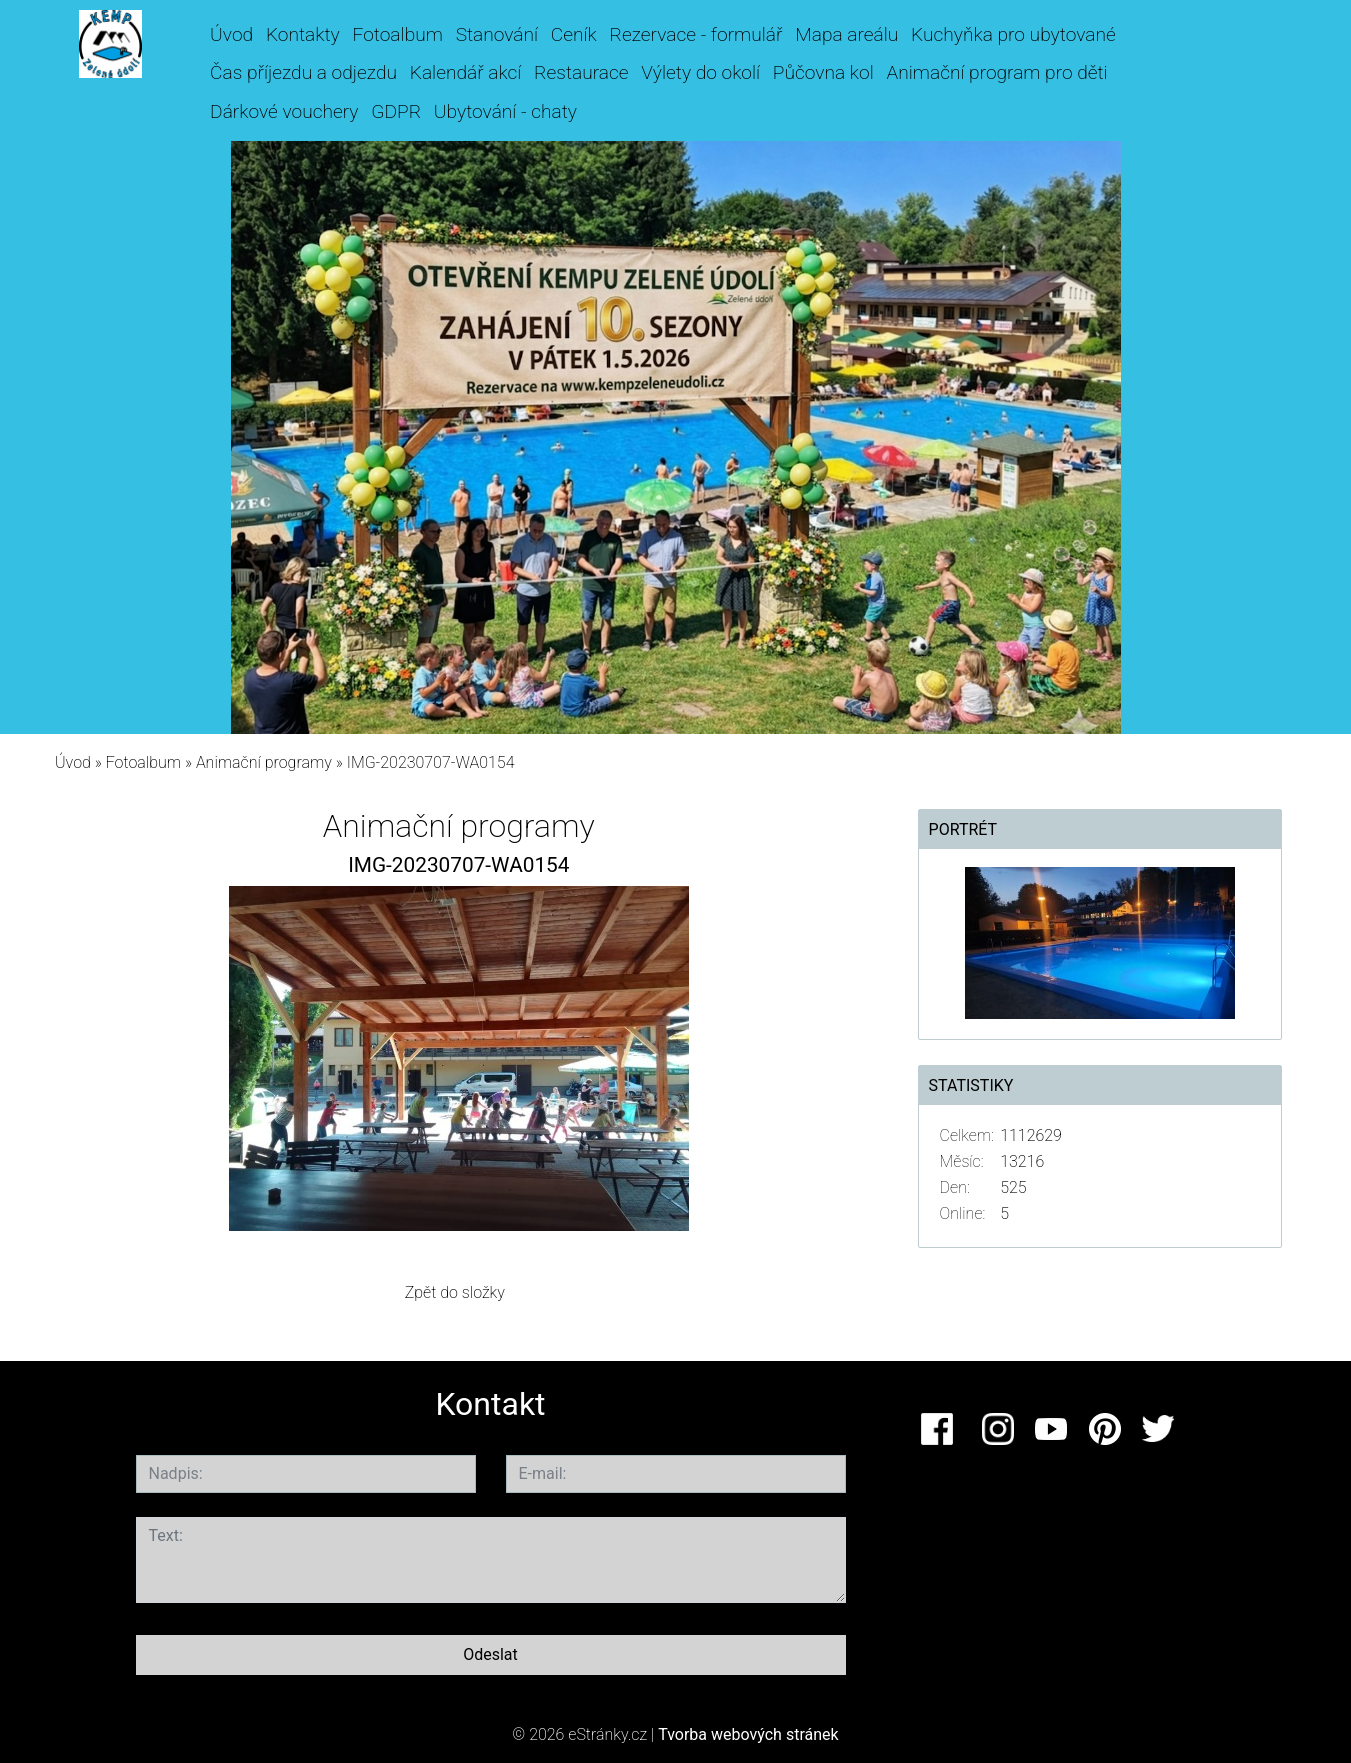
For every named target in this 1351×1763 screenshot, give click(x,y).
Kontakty (303, 34)
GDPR (396, 111)
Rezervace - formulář (696, 34)
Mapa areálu (846, 34)
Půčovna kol (823, 72)
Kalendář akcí (466, 72)
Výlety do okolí (700, 72)
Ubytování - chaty (505, 111)
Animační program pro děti (997, 72)
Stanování (497, 34)
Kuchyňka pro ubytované (1013, 34)
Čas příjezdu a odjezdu (303, 72)
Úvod (231, 34)
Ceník (574, 34)
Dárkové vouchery (284, 111)
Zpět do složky (455, 1292)
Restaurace (581, 72)
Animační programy (264, 762)
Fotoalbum (397, 34)
